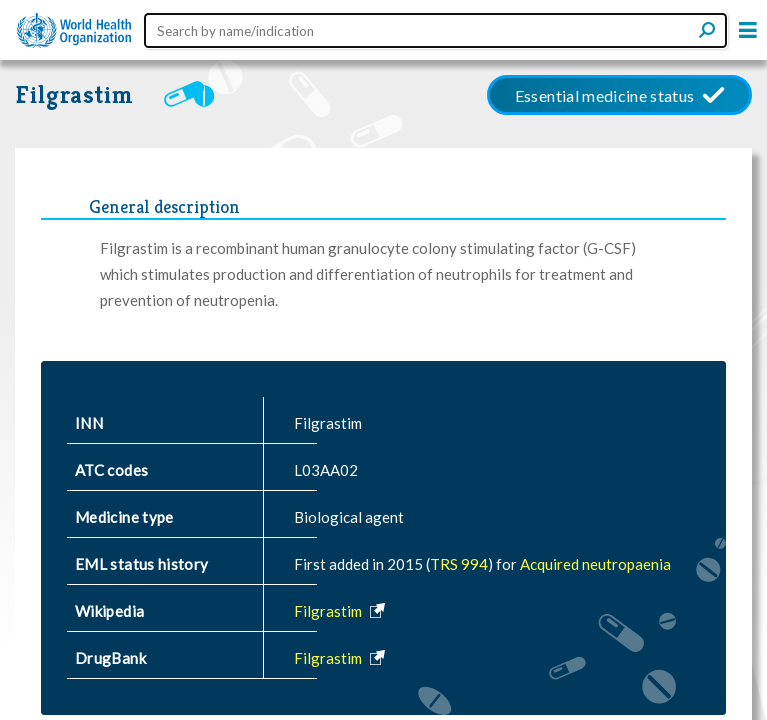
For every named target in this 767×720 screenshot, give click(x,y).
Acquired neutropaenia (595, 564)
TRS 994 (459, 564)
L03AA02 (326, 470)
